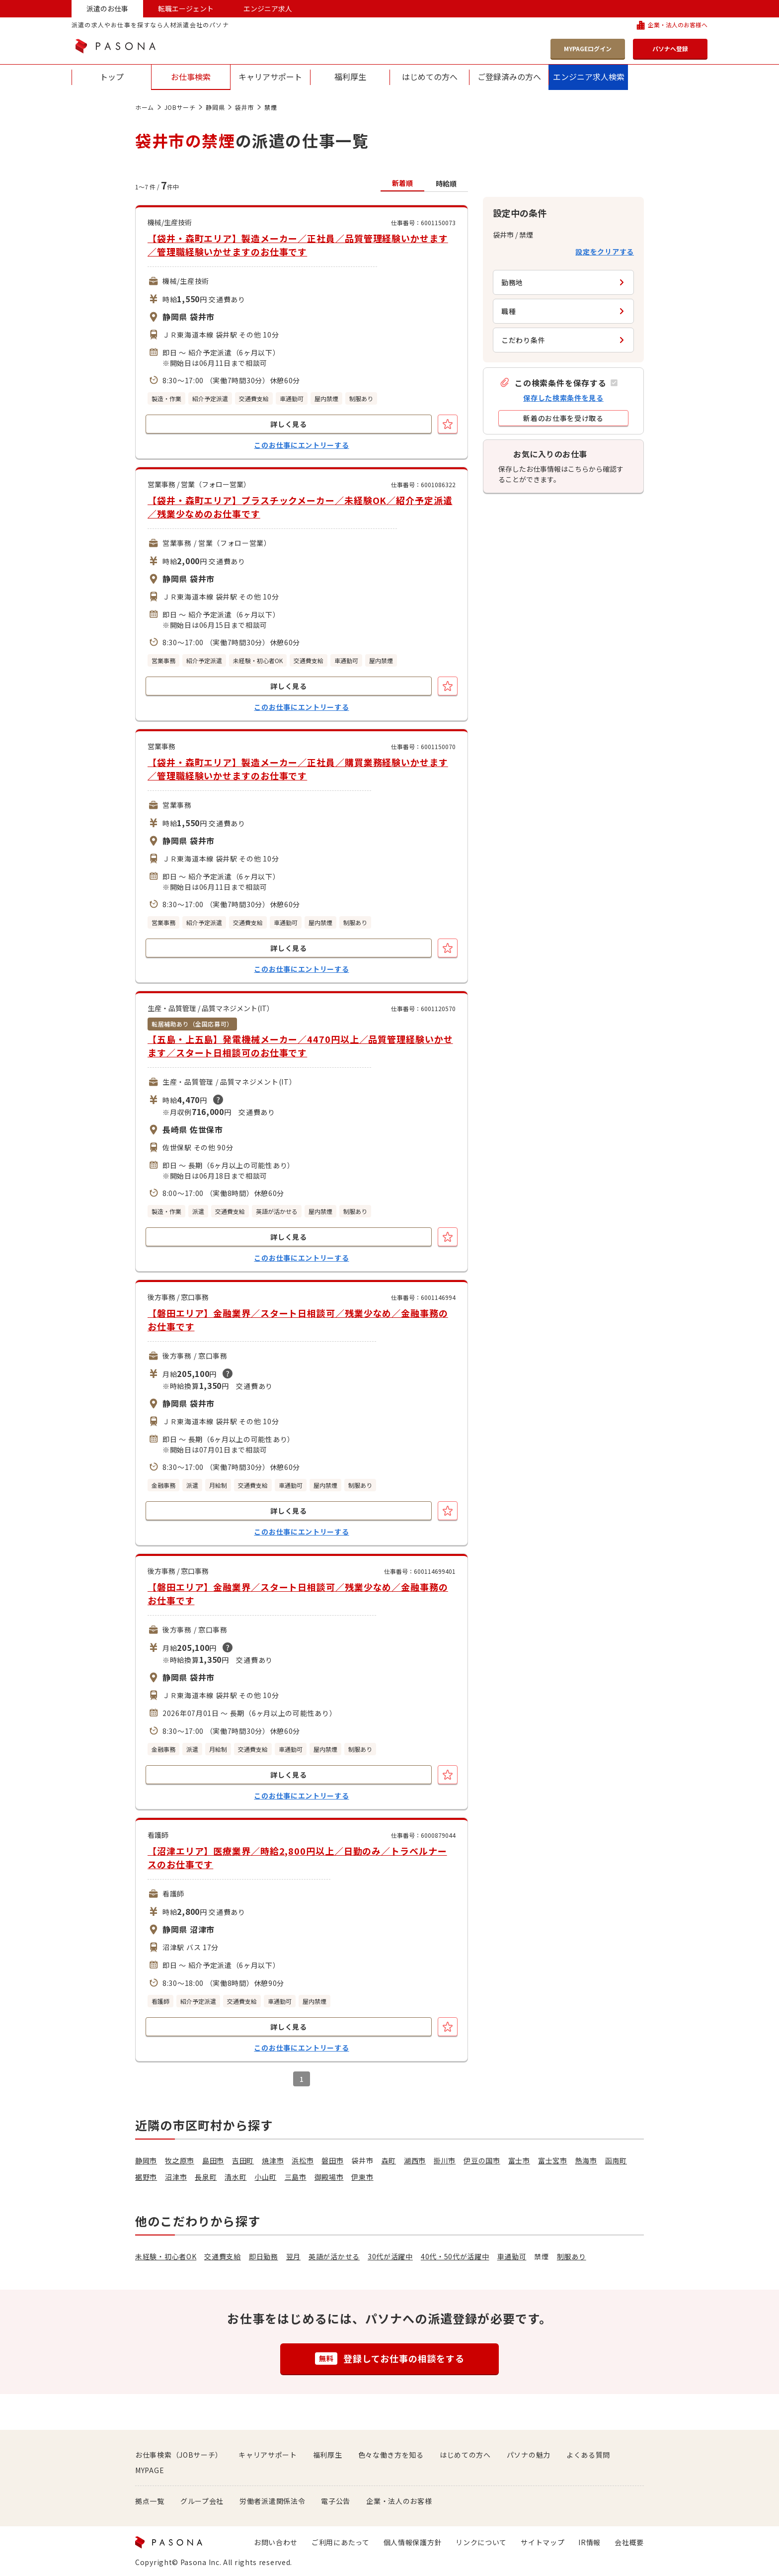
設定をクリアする (604, 252)
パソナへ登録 (670, 48)
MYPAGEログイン (588, 48)
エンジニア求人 (267, 8)
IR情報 (589, 2542)
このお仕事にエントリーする (301, 444)
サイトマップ (542, 2542)
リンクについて (481, 2542)
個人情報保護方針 (413, 2542)
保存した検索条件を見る (563, 398)
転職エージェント (186, 8)
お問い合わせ (276, 2542)
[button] (558, 382)
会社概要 (629, 2542)
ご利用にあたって (341, 2542)
